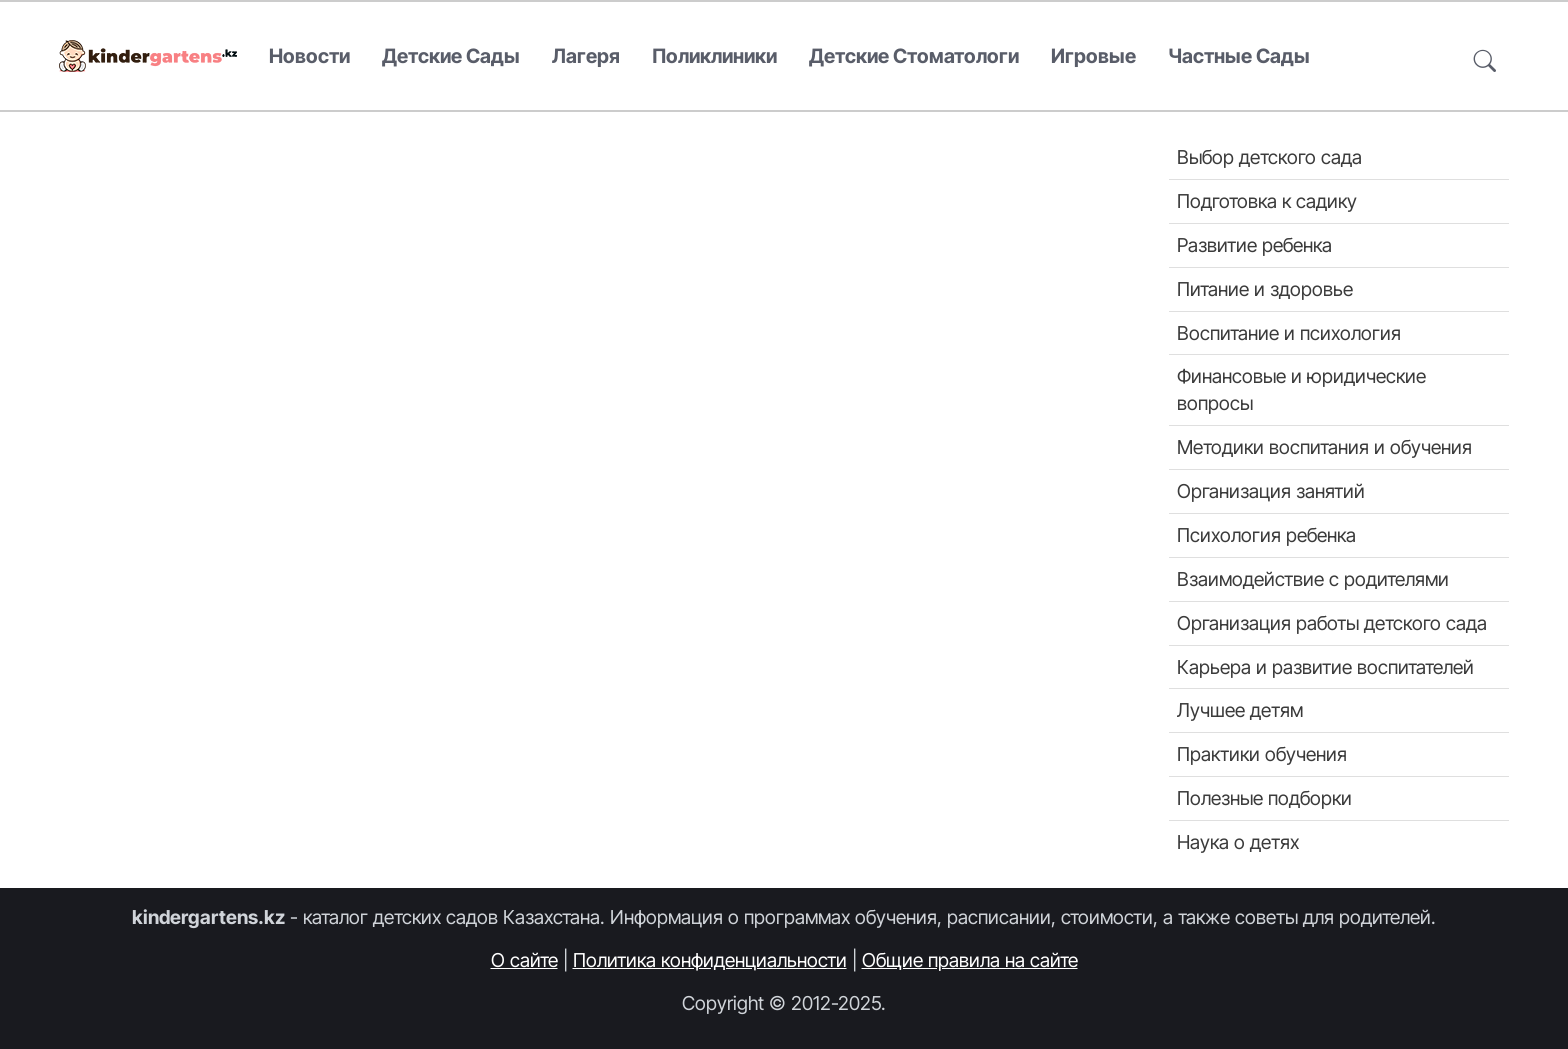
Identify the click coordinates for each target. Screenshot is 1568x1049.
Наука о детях (1238, 842)
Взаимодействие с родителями (1313, 579)
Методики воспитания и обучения (1324, 447)
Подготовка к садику (1267, 201)
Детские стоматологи (914, 56)
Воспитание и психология (1289, 333)
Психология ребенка (1266, 535)
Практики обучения (1262, 754)
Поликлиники (714, 56)
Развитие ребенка (1254, 245)
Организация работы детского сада (1332, 623)
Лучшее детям (1240, 710)
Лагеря (586, 56)
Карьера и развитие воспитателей (1325, 667)
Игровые (1093, 56)
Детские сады (451, 56)
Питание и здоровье (1265, 289)
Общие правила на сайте (970, 960)
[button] (1485, 56)
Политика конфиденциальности (710, 960)
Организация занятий (1271, 491)
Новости (309, 56)
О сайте (524, 960)
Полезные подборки (1264, 798)
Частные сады (1239, 56)
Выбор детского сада (1269, 157)
